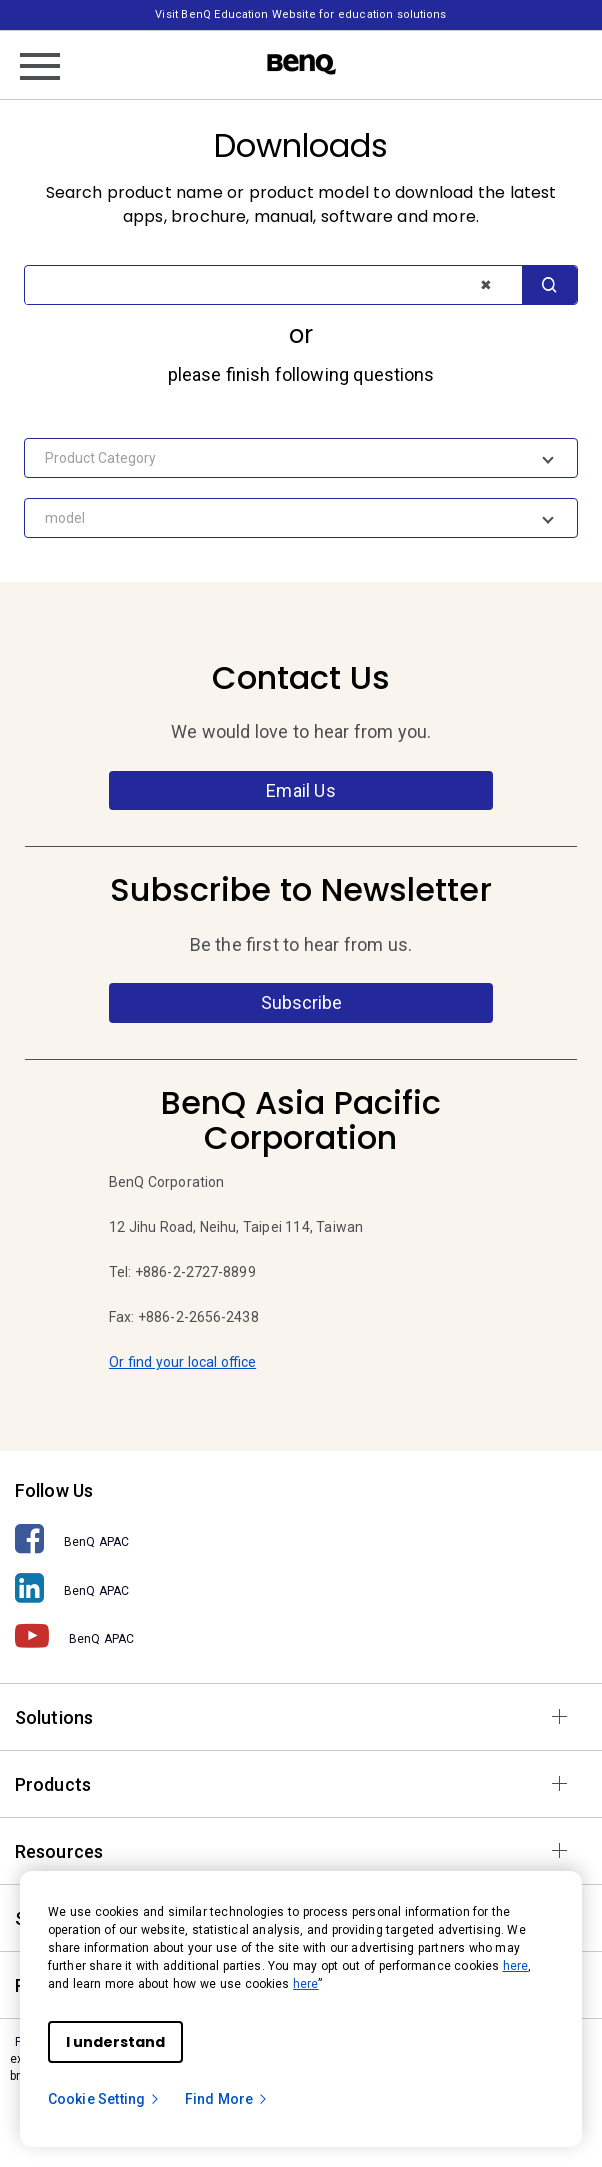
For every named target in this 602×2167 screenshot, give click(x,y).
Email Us (300, 790)
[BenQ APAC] (301, 1539)
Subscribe (301, 1002)
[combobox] (301, 458)
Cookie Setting (104, 2099)
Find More (227, 2099)
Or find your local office (182, 1362)
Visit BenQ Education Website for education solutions (300, 14)
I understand (115, 2042)
